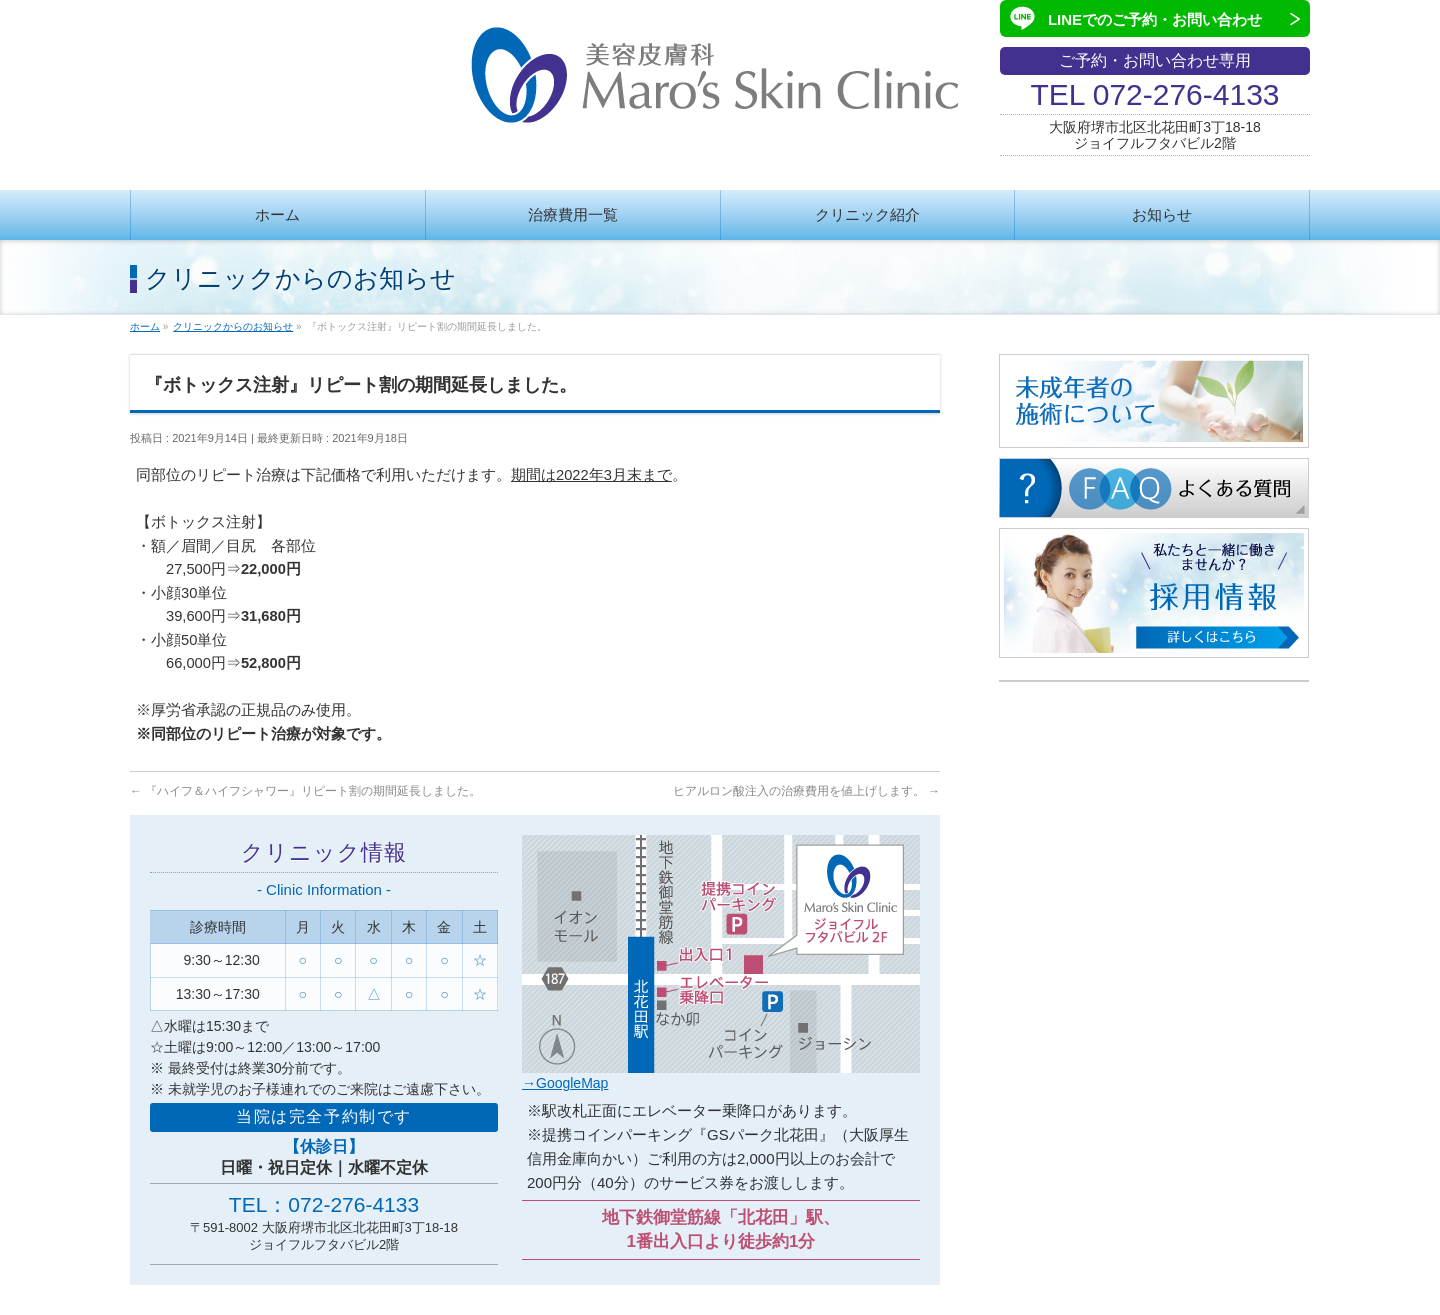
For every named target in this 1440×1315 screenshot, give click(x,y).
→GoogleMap (565, 1083)
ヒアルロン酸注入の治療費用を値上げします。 (806, 791)
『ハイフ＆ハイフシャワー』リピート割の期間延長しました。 (305, 791)
